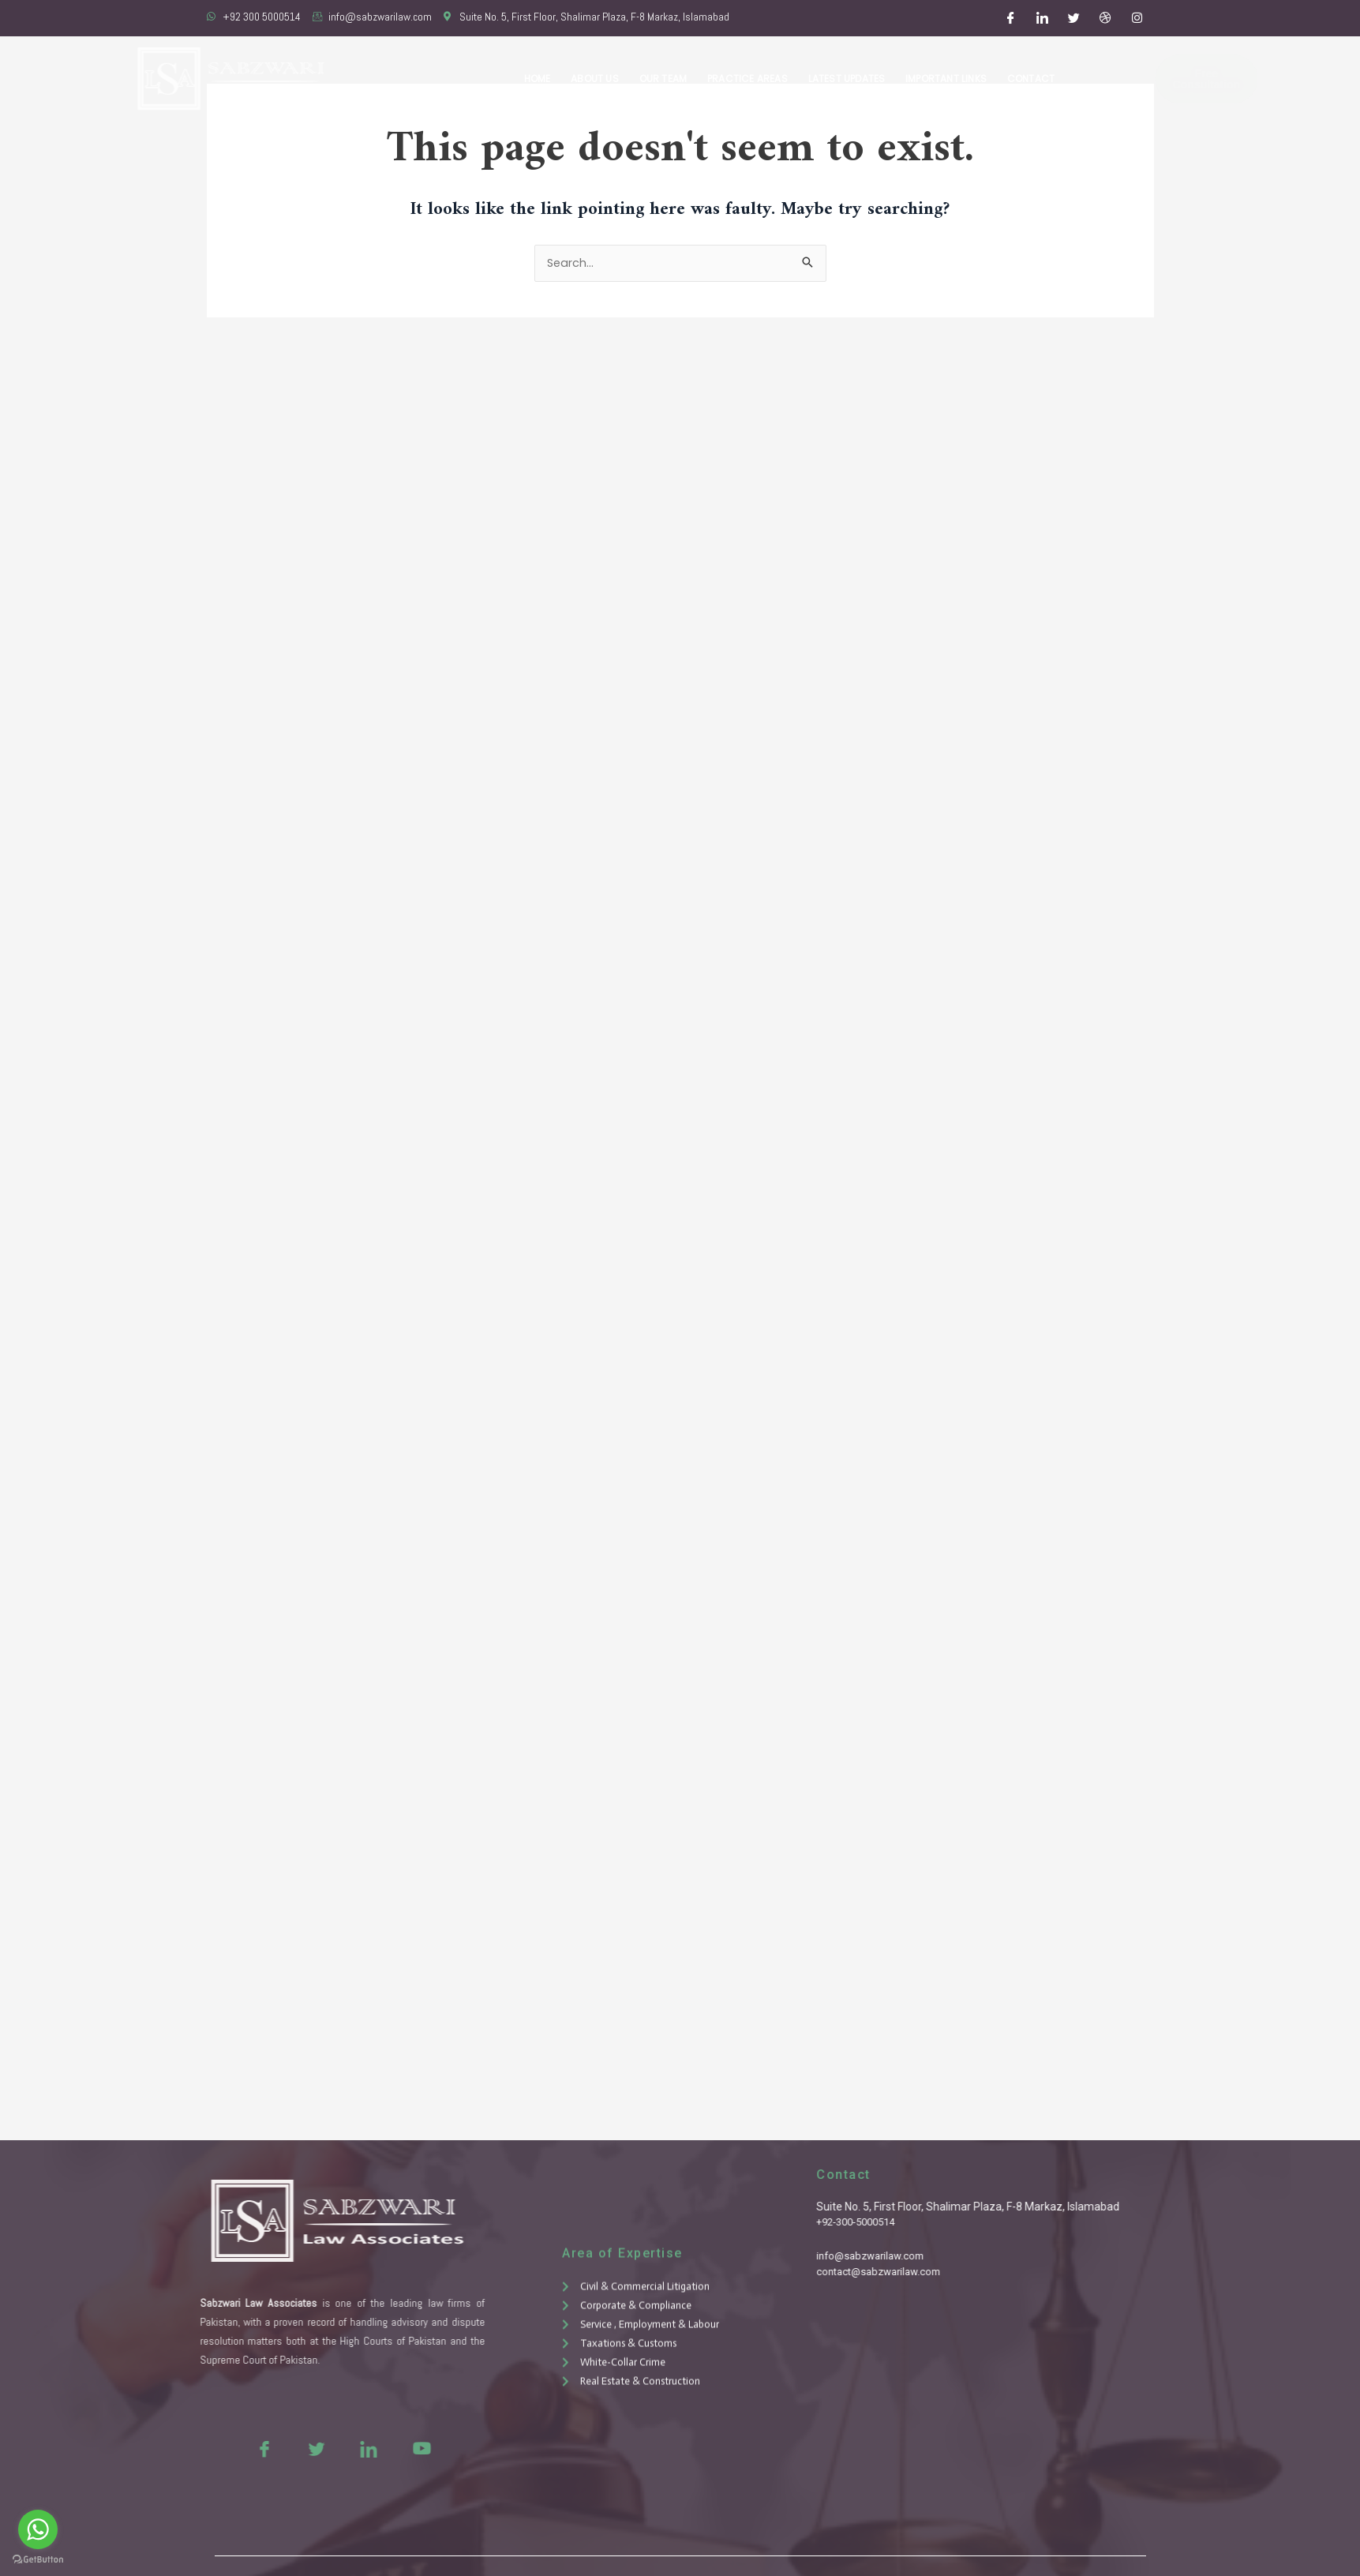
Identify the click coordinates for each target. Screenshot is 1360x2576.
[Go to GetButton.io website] (38, 2560)
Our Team (669, 78)
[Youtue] (372, 2448)
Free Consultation (1166, 79)
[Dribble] (1105, 18)
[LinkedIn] (1042, 18)
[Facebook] (1010, 18)
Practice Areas (752, 78)
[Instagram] (1136, 18)
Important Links (948, 78)
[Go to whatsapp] (38, 2529)
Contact (1031, 78)
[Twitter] (1073, 18)
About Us (603, 78)
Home (546, 78)
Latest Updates (850, 78)
